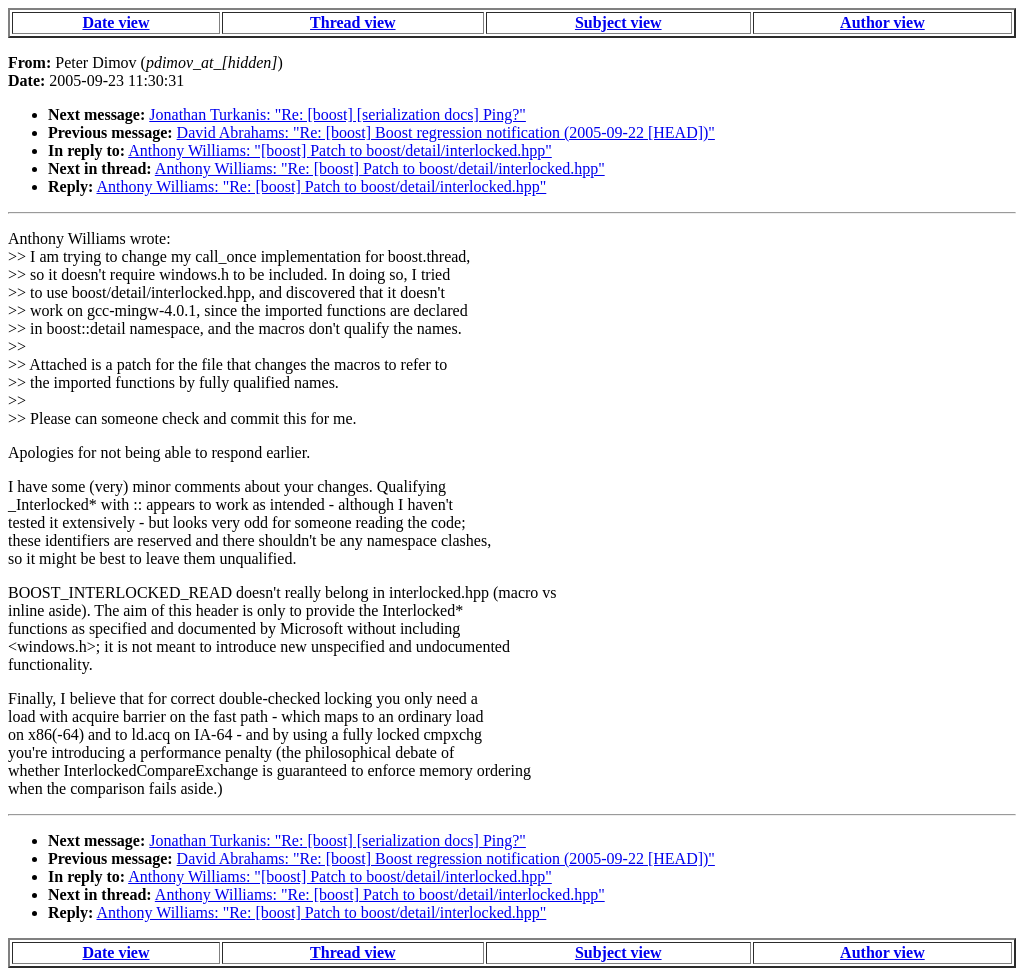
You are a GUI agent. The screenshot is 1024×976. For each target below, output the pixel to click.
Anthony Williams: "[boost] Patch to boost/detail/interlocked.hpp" (340, 150)
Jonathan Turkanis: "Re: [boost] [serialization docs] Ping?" (337, 114)
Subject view (618, 22)
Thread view (352, 22)
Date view (115, 22)
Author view (882, 22)
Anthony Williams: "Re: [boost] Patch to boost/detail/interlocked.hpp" (380, 168)
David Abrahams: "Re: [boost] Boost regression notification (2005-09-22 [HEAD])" (446, 132)
